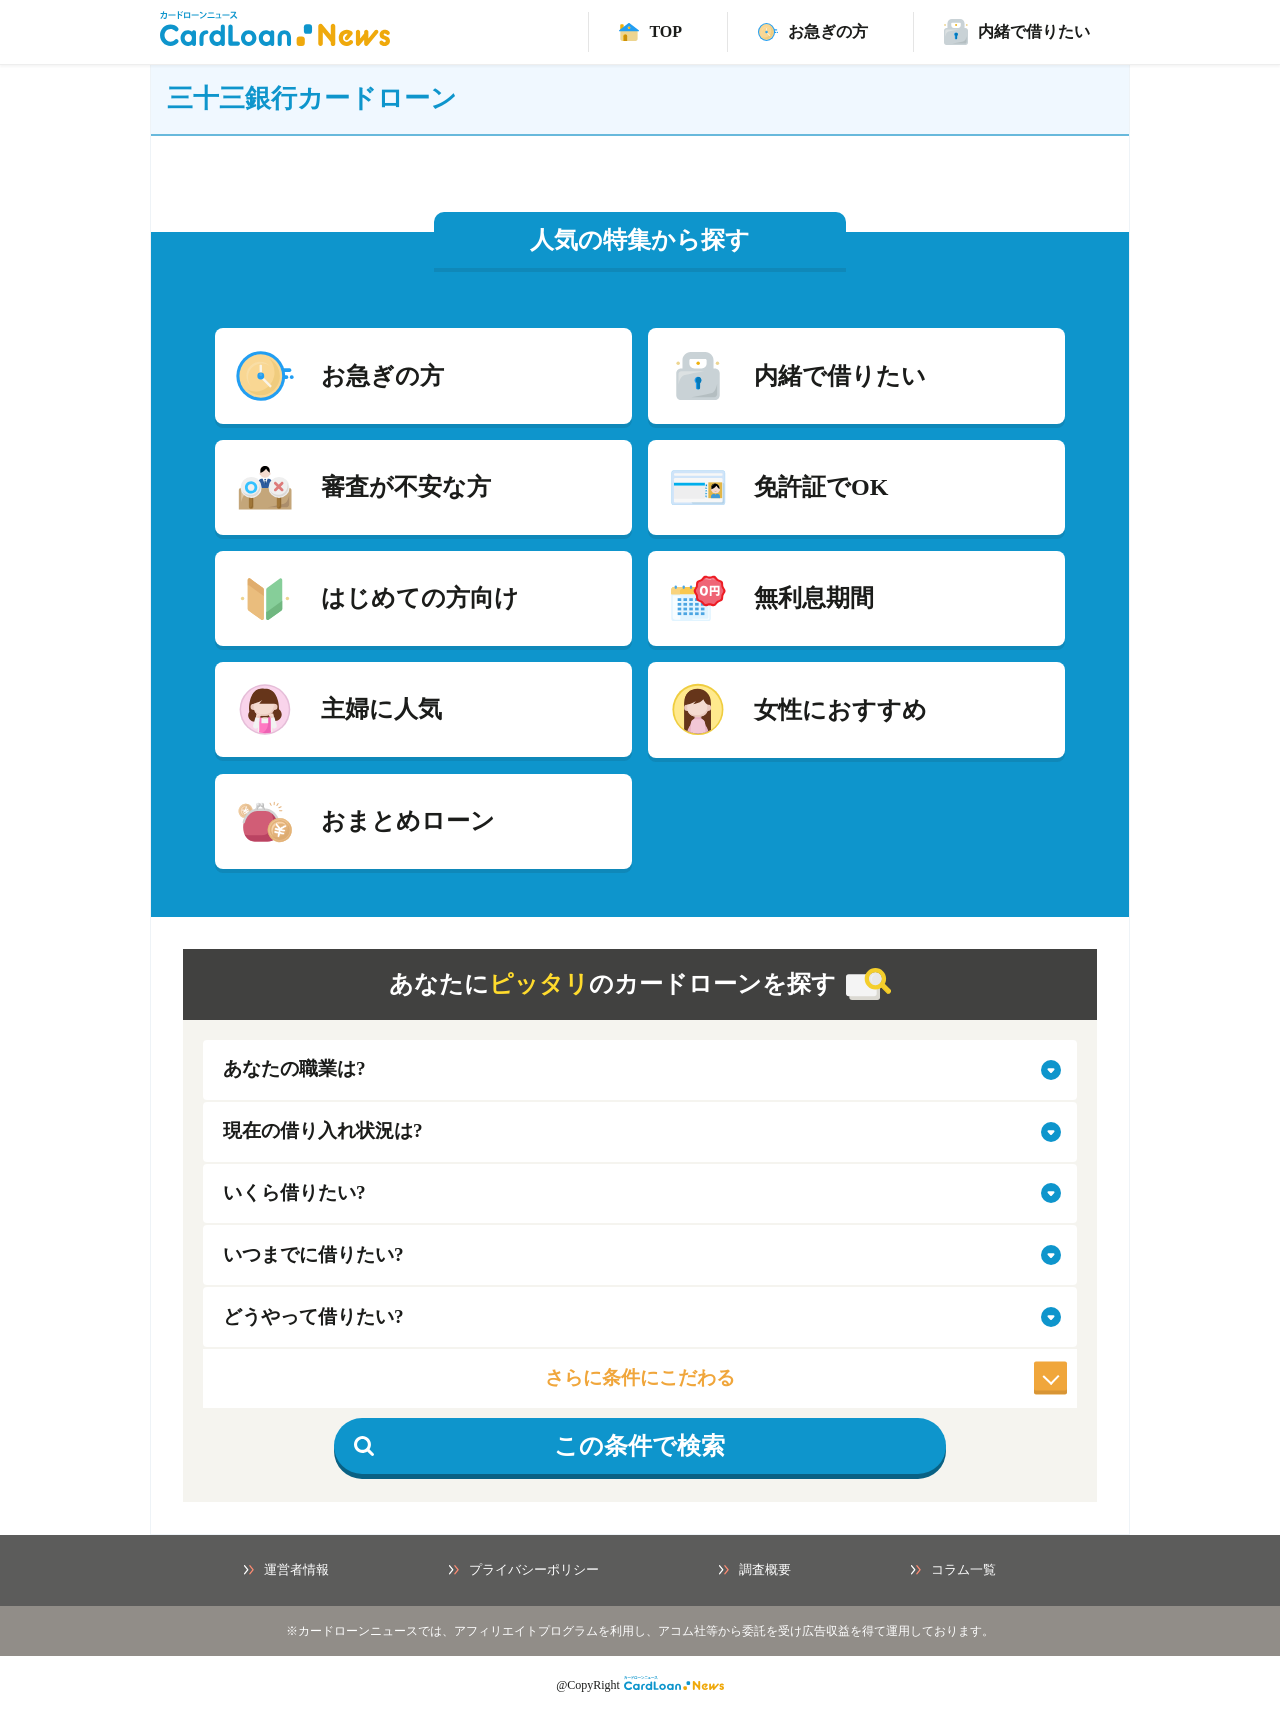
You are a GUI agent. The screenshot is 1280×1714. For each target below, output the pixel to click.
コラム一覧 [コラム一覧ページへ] (953, 1570)
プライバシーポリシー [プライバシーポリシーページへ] (524, 1570)
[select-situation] (640, 1132)
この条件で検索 (539, 1446)
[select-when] (640, 1255)
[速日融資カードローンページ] (813, 32)
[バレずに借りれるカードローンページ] (1017, 32)
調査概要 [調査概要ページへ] (755, 1570)
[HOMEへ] (275, 40)
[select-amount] (640, 1194)
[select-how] (640, 1317)
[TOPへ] (650, 32)
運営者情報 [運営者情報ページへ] (286, 1570)
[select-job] (640, 1070)
